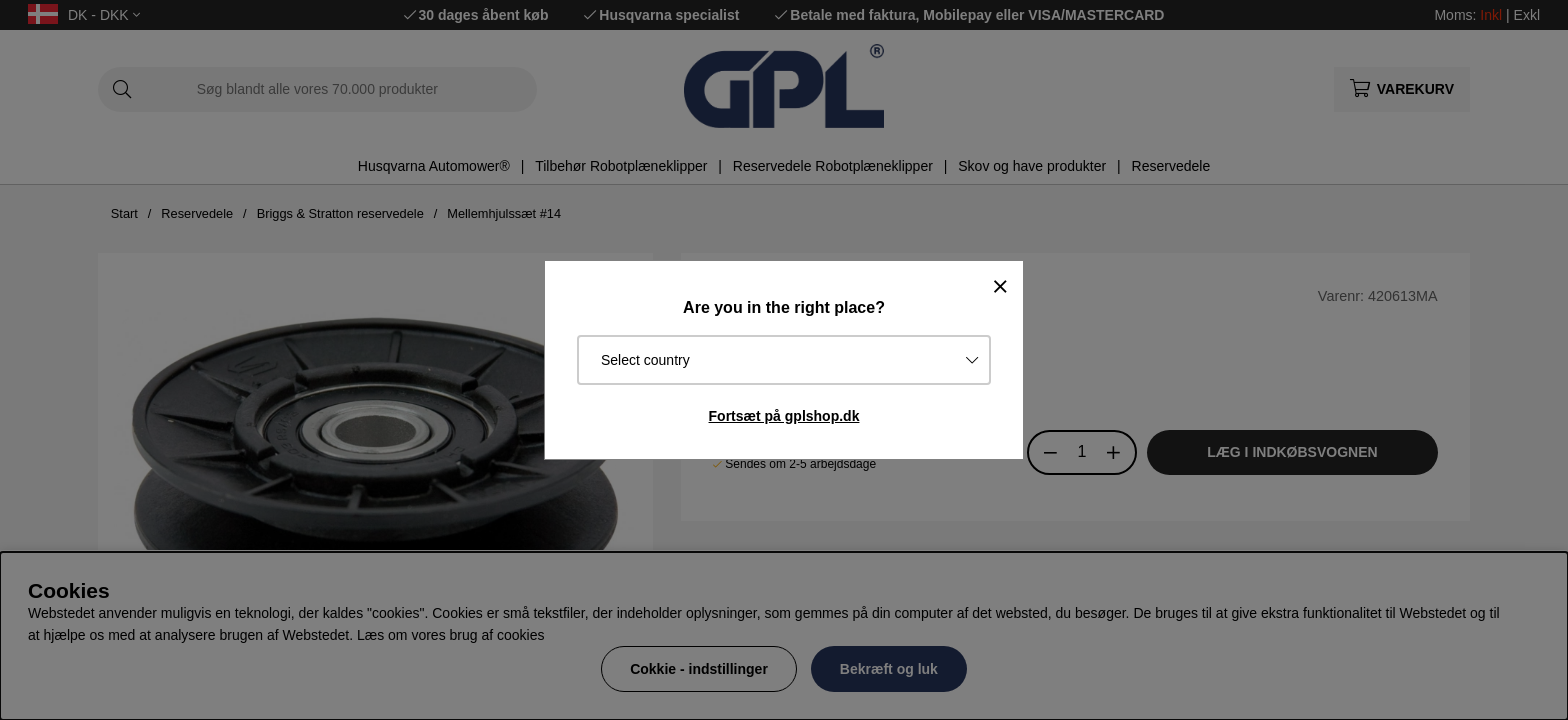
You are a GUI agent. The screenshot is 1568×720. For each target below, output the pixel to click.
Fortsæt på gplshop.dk (784, 416)
